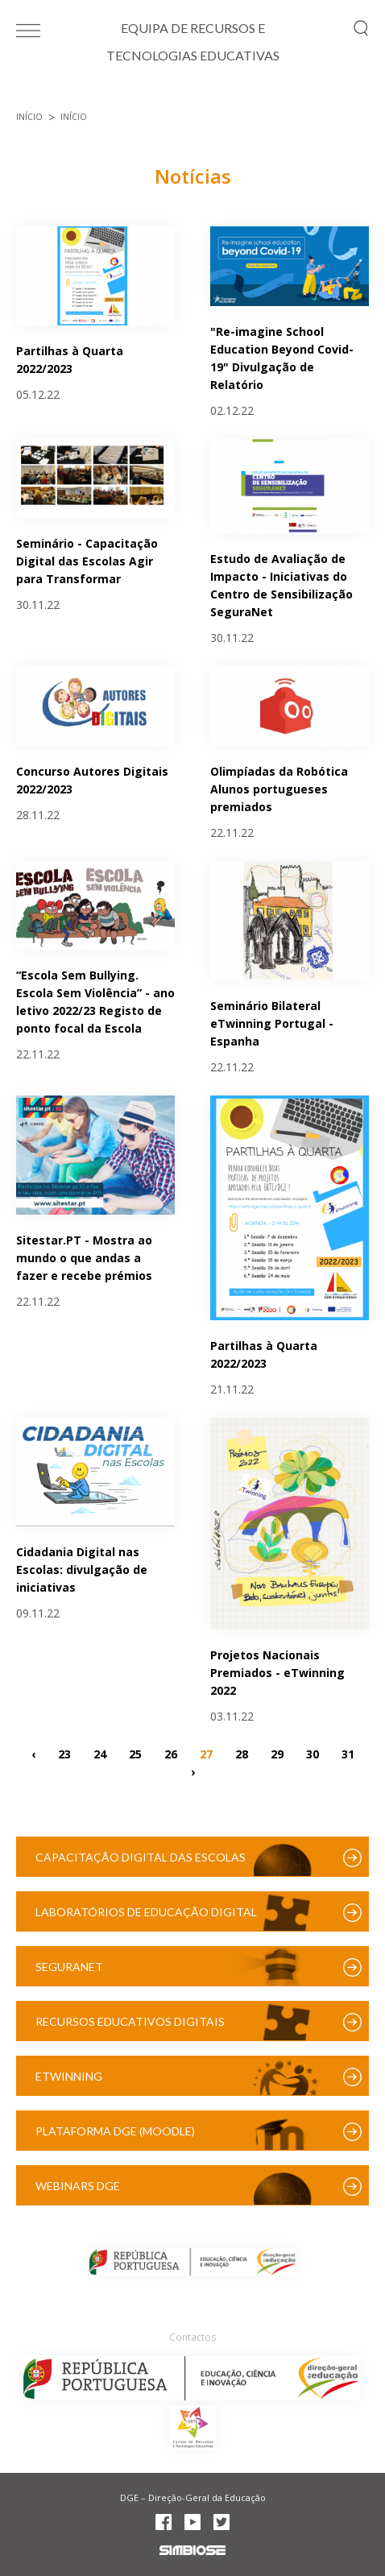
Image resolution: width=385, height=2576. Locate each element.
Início (29, 116)
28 (241, 1753)
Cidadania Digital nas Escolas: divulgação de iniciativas (81, 1569)
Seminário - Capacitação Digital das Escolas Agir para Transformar (87, 561)
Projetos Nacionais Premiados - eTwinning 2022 (277, 1672)
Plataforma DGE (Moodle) (115, 2131)
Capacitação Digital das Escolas (140, 1857)
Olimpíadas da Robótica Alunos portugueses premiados (279, 789)
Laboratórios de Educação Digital (146, 1912)
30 (312, 1753)
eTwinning (68, 2076)
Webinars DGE (77, 2186)
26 (170, 1753)
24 (99, 1753)
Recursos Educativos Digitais (130, 2021)
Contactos (192, 2337)
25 (135, 1753)
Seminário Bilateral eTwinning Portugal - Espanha (271, 1023)
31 (348, 1753)
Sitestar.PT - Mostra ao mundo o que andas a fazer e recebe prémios (84, 1257)
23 (64, 1753)
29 (277, 1753)
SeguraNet (69, 1966)
